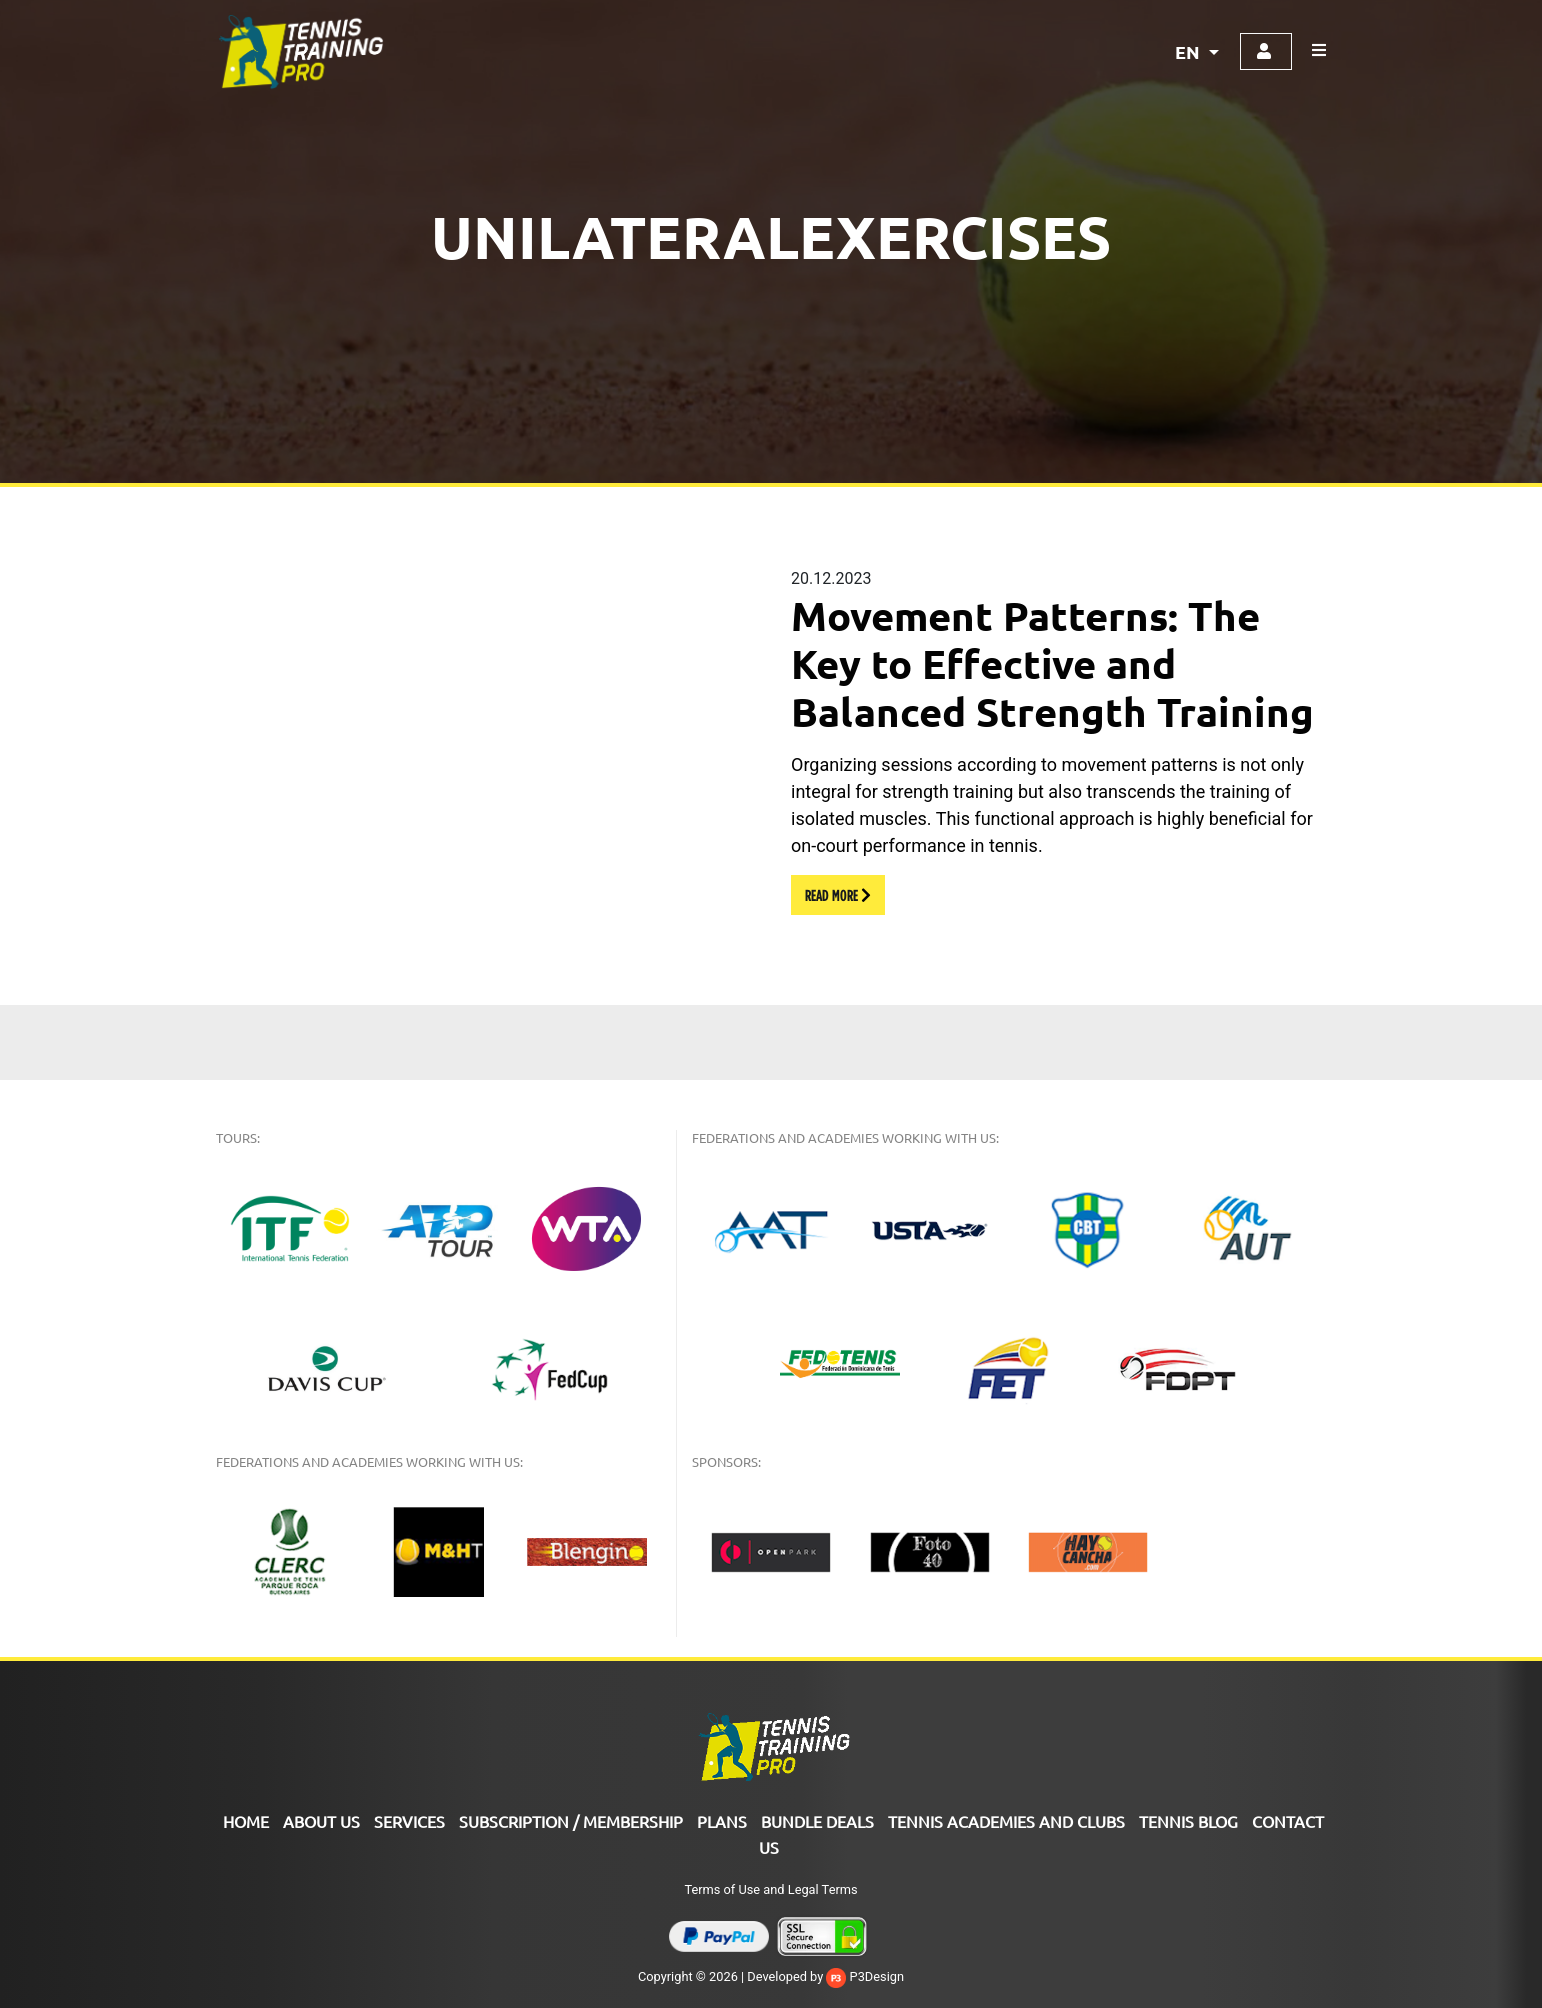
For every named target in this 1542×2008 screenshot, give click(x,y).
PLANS (722, 1821)
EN (1189, 51)
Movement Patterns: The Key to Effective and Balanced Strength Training (1052, 663)
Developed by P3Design (825, 1976)
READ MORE (838, 895)
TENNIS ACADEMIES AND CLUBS (1006, 1821)
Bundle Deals (817, 1821)
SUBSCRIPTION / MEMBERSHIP (571, 1821)
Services (409, 1821)
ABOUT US (321, 1821)
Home (246, 1821)
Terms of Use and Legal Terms (770, 1889)
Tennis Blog (1188, 1821)
